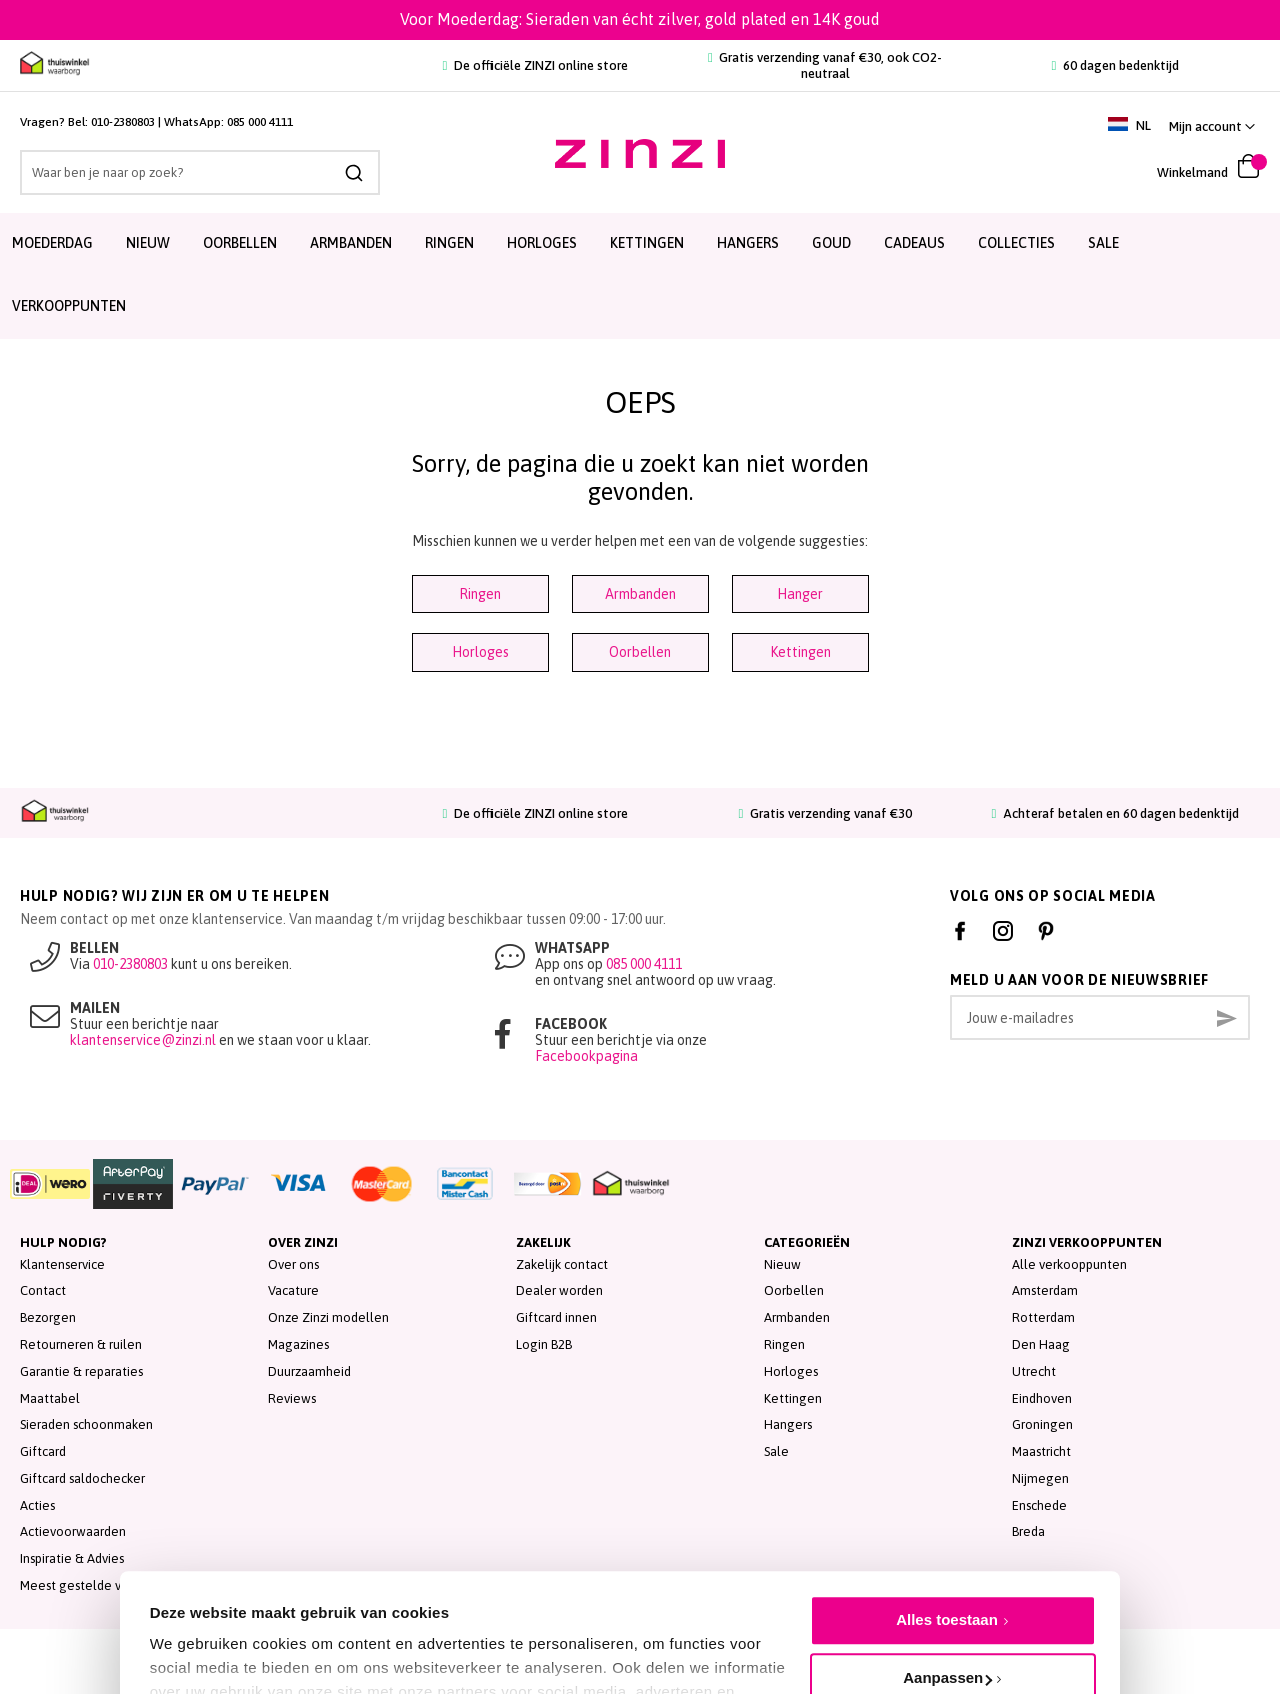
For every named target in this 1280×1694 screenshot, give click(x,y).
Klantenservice (62, 1264)
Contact (43, 1290)
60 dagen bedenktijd (1115, 65)
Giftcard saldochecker (82, 1478)
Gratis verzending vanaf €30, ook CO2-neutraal (825, 65)
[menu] (640, 276)
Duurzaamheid (309, 1371)
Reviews (292, 1398)
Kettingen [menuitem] (647, 243)
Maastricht (1041, 1451)
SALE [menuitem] (1103, 243)
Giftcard (43, 1451)
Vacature (293, 1290)
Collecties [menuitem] (1016, 243)
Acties (37, 1505)
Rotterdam (1043, 1317)
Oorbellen (640, 652)
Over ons (293, 1264)
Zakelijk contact (562, 1264)
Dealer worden (559, 1290)
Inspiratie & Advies (72, 1558)
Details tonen (197, 1634)
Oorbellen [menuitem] (240, 243)
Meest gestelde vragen (87, 1585)
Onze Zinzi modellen (328, 1317)
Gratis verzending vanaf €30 (825, 813)
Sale (776, 1451)
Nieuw (782, 1264)
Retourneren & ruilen (81, 1344)
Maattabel (50, 1398)
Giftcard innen (556, 1317)
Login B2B (544, 1344)
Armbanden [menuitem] (351, 243)
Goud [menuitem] (831, 243)
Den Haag (1041, 1344)
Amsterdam (1045, 1290)
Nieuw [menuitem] (148, 243)
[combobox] (200, 172)
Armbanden (640, 594)
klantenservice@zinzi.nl (143, 1040)
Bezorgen (48, 1317)
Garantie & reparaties (81, 1371)
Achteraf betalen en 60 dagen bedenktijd (1115, 813)
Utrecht (1034, 1371)
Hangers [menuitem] (748, 243)
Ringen (480, 594)
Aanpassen (947, 1584)
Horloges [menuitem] (542, 243)
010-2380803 (123, 122)
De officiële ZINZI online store (535, 65)
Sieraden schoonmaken (86, 1424)
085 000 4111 (260, 122)
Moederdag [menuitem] (52, 243)
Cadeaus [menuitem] (914, 243)
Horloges (480, 652)
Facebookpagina (586, 1056)
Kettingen (800, 652)
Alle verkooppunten (1069, 1264)
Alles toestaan (947, 1526)
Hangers (788, 1424)
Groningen (1042, 1424)
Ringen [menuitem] (449, 243)
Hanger (800, 594)
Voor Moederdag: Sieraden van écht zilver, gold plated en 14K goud (640, 19)
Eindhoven (1042, 1398)
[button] (1212, 126)
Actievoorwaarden (73, 1531)
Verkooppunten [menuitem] (69, 306)
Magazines (298, 1344)
